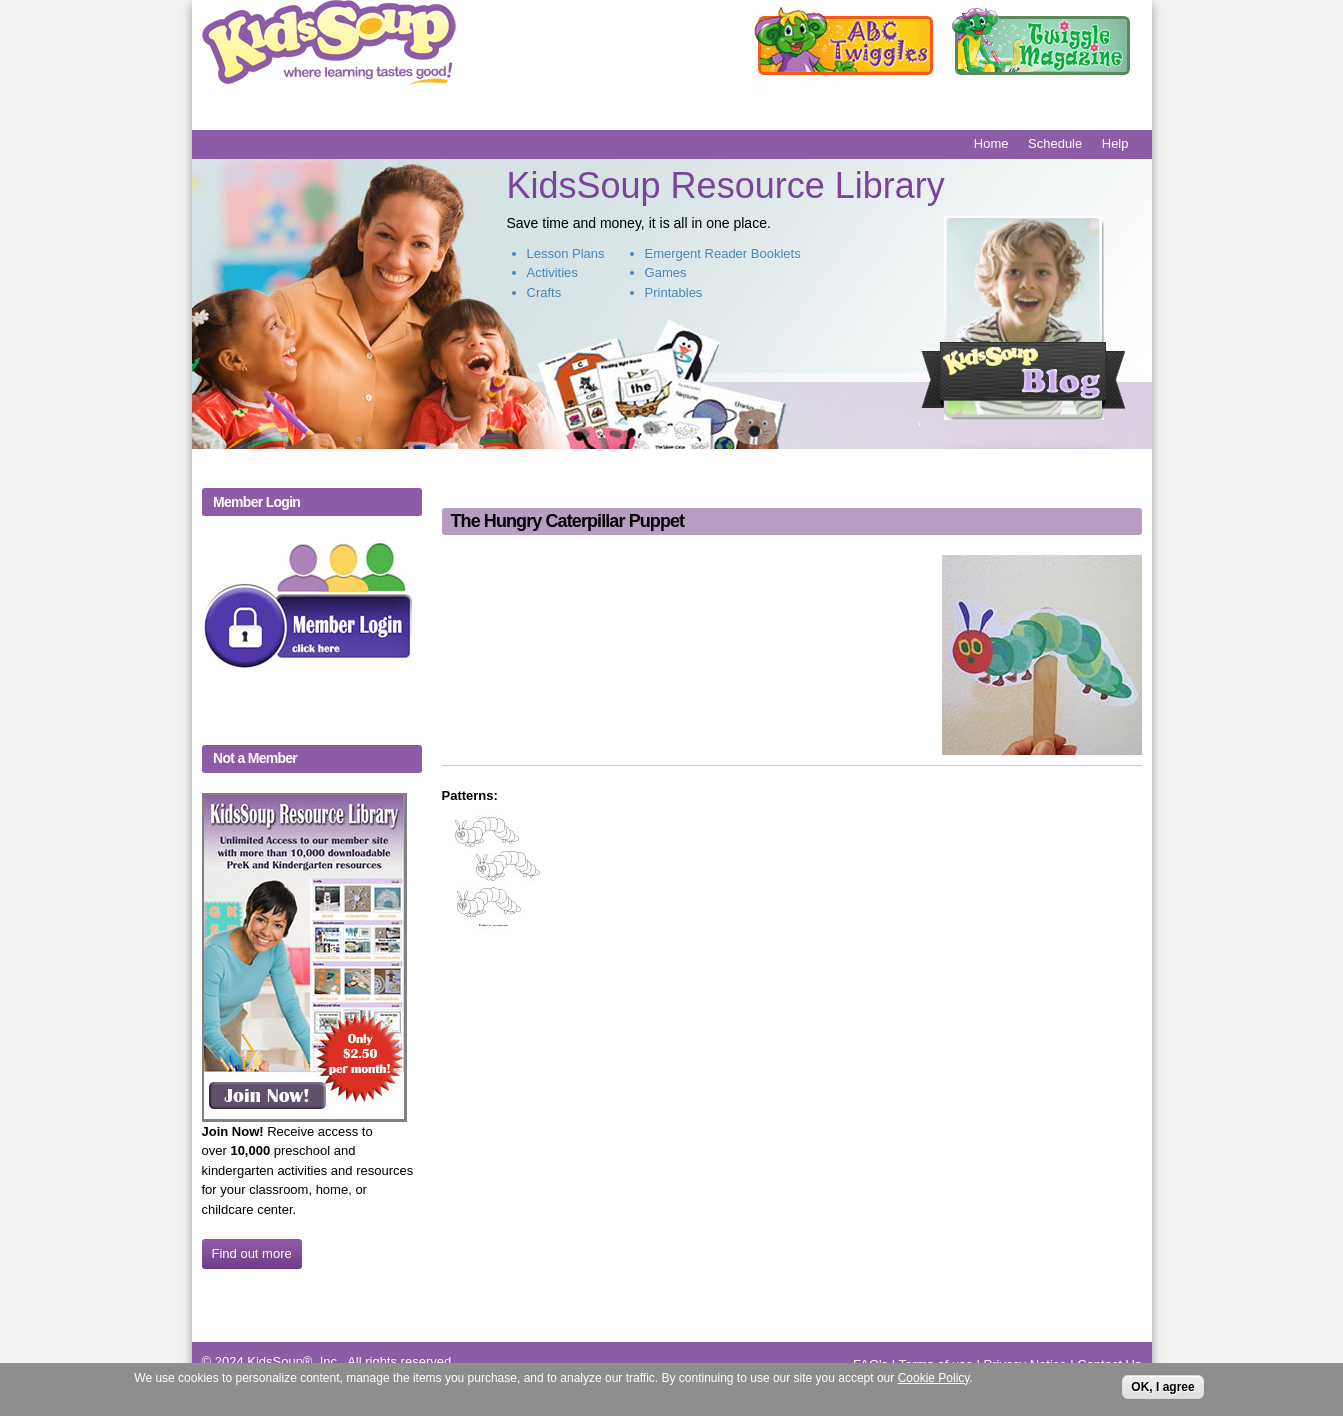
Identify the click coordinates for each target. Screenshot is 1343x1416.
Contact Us (1109, 1364)
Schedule (1055, 143)
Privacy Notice (1025, 1364)
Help (1115, 143)
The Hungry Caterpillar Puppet (567, 521)
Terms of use (935, 1364)
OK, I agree (1162, 1391)
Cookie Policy (934, 1382)
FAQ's (870, 1364)
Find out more (252, 1253)
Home (991, 143)
